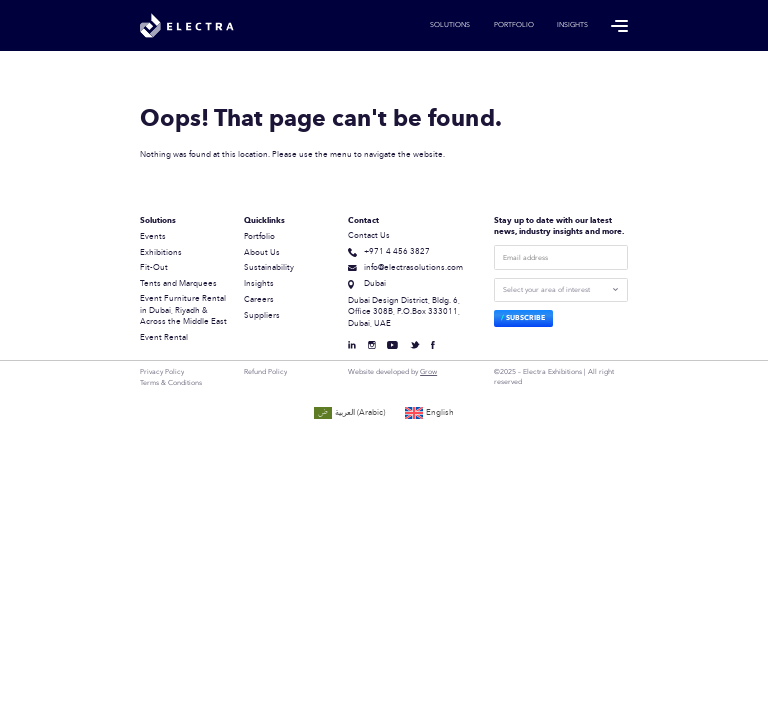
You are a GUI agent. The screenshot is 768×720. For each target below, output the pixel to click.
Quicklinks (264, 221)
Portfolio (514, 25)
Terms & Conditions (171, 383)
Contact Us (369, 236)
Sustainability (269, 268)
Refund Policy (265, 372)
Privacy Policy (162, 372)
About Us (262, 253)
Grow (428, 371)
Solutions (450, 25)
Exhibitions (161, 253)
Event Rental (164, 338)
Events (153, 237)
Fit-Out (154, 268)
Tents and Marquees (178, 284)
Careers (259, 300)
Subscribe (525, 318)
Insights (572, 25)
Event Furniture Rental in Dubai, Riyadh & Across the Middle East (183, 310)
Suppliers (262, 316)
